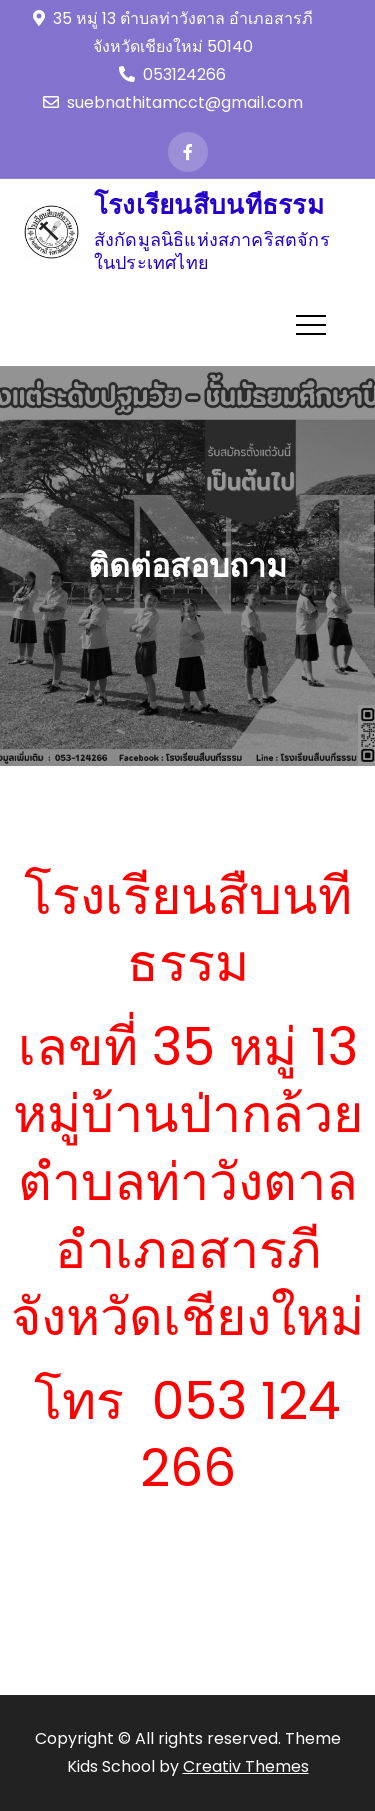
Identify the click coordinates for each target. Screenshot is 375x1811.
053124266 (172, 74)
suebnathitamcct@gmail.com (173, 102)
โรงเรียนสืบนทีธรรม (209, 205)
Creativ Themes (246, 1766)
